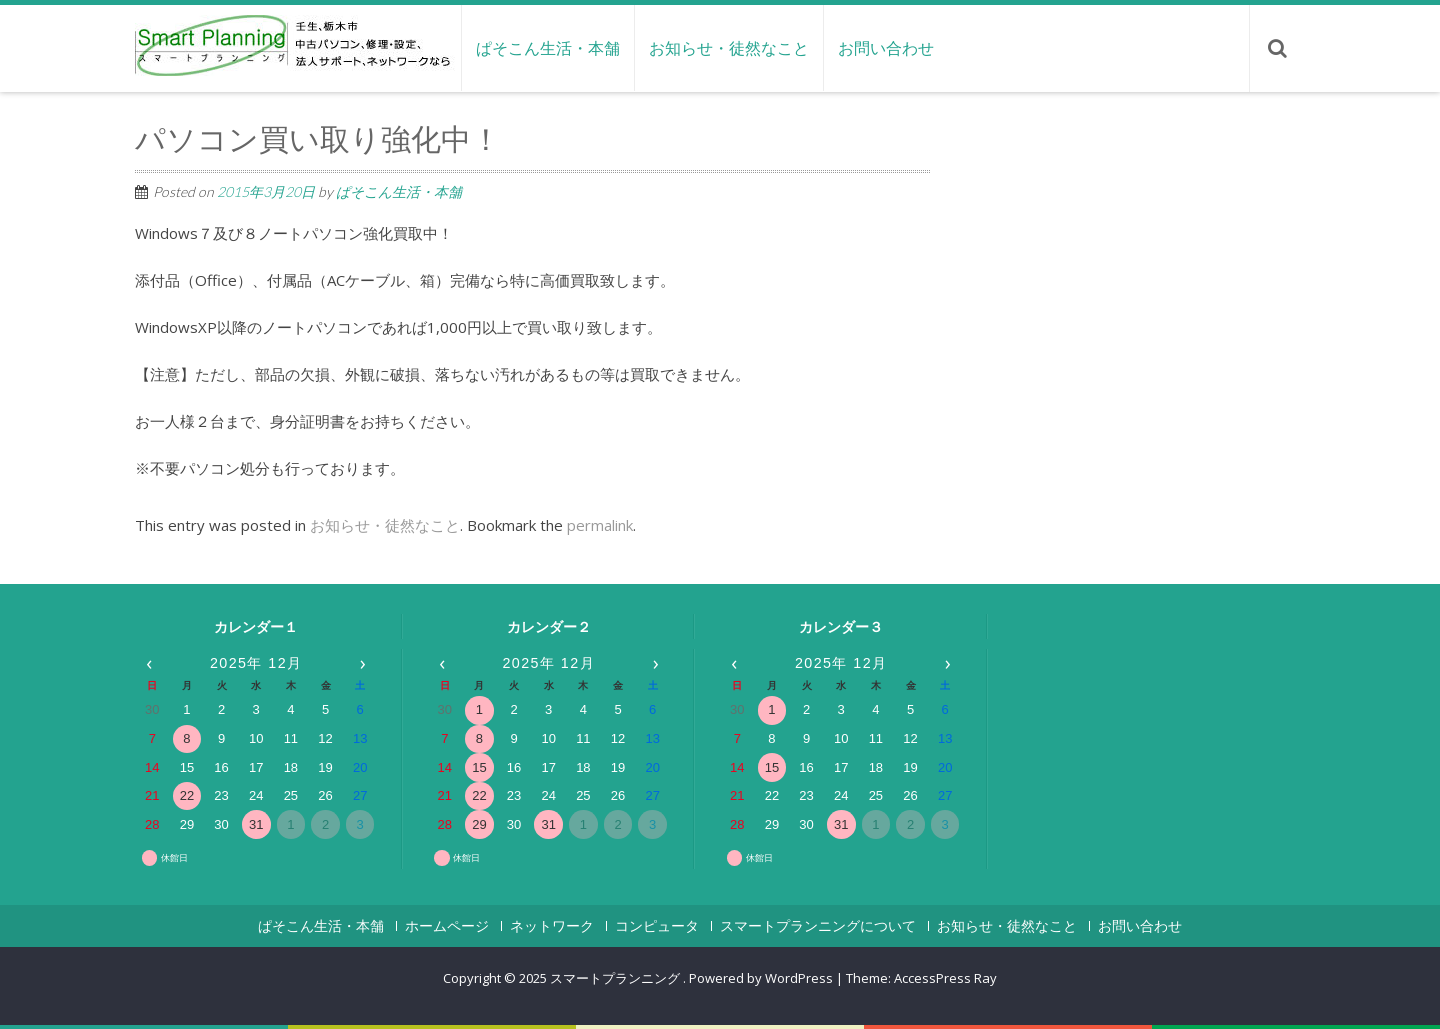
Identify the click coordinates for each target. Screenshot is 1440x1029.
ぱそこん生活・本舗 (548, 48)
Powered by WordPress (761, 978)
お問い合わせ (886, 48)
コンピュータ (657, 926)
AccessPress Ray (945, 978)
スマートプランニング (616, 978)
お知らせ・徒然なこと (729, 48)
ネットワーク (552, 926)
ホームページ (447, 926)
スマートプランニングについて (818, 926)
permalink (600, 525)
